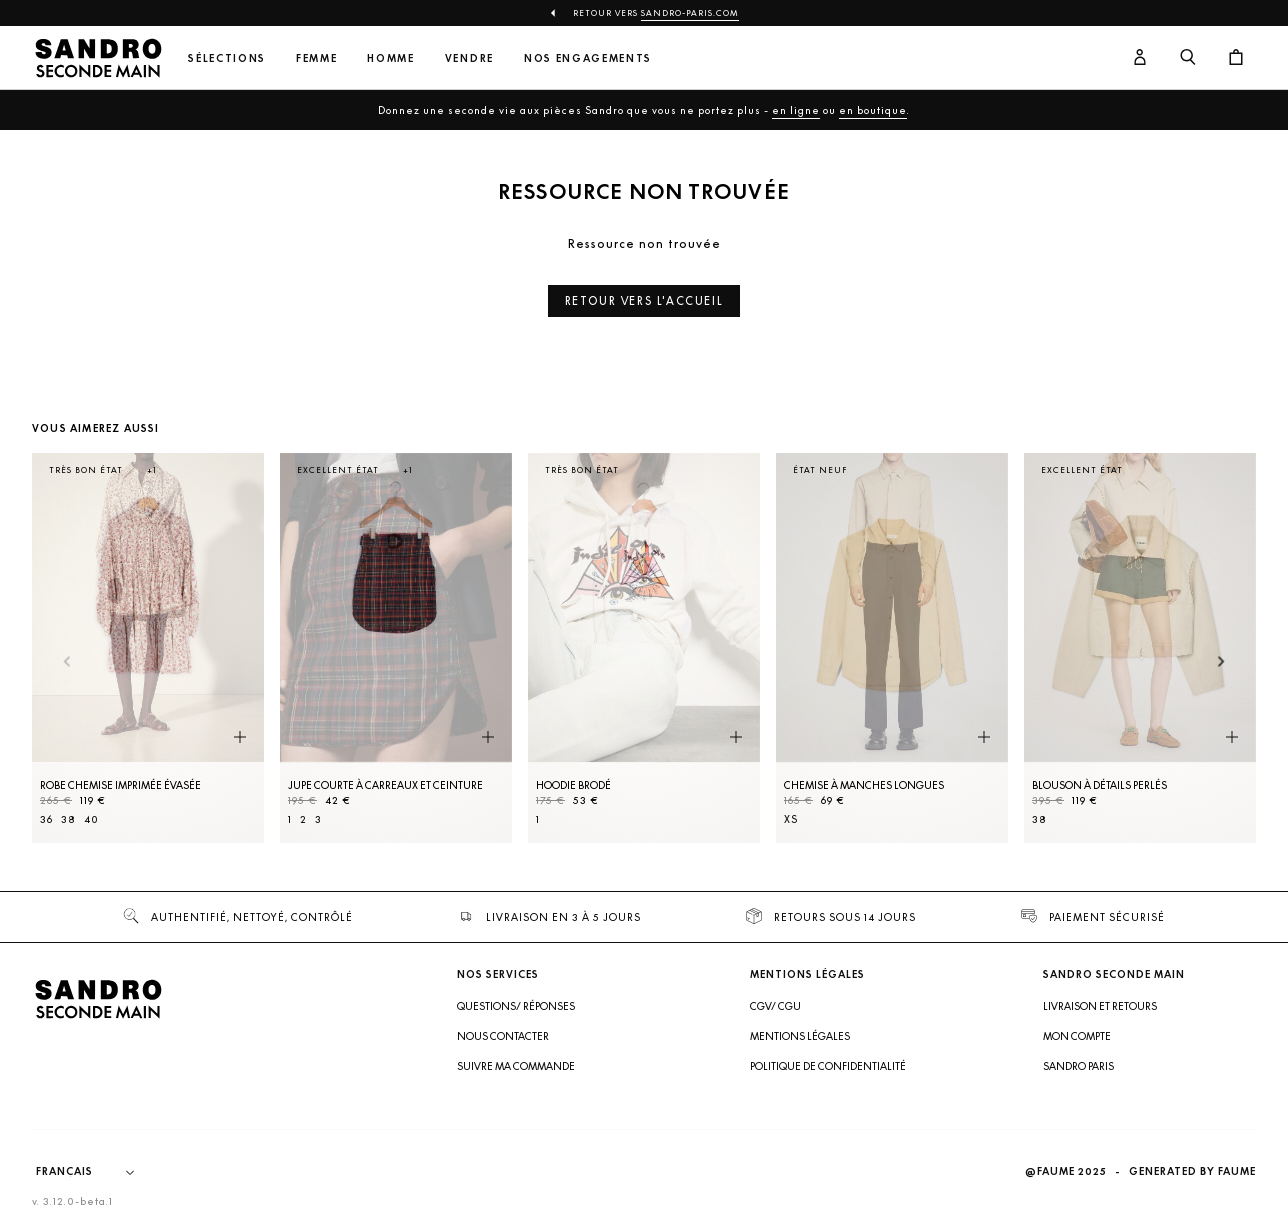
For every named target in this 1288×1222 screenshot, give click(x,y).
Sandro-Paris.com (690, 13)
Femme (316, 58)
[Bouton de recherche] (1188, 58)
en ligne (796, 110)
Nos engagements (588, 58)
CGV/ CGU (775, 1006)
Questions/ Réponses (516, 1006)
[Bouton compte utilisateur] (1140, 58)
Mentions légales (800, 1036)
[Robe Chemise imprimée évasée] (148, 648)
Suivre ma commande (516, 1066)
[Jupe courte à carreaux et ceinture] (396, 648)
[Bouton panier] (1236, 58)
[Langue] (95, 1172)
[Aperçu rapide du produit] (240, 738)
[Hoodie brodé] (644, 648)
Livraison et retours (1100, 1006)
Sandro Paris (1078, 1066)
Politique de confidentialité (828, 1066)
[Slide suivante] (1221, 662)
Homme (390, 58)
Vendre (469, 58)
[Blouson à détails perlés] (1140, 648)
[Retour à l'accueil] (98, 58)
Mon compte (1077, 1036)
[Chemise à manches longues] (892, 648)
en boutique (873, 110)
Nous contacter (503, 1036)
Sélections (227, 58)
